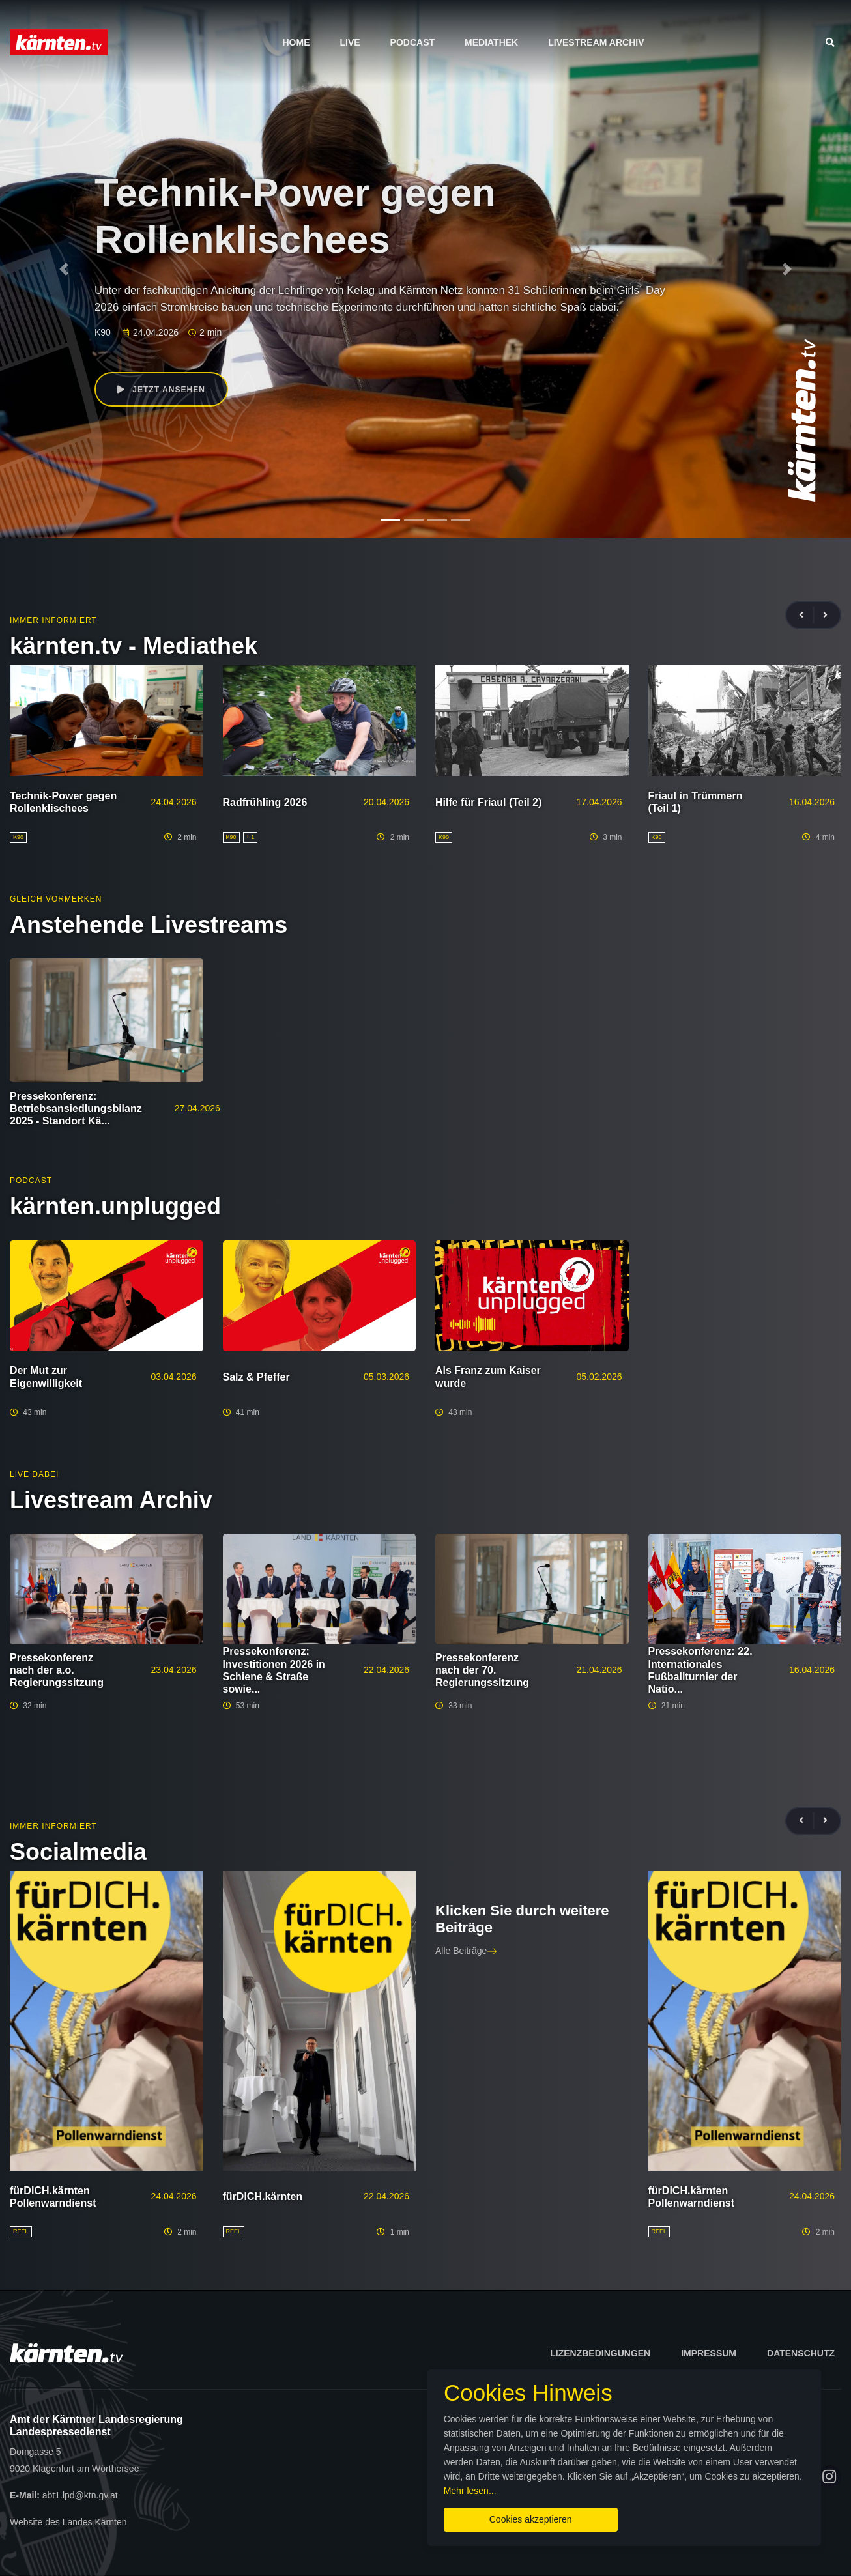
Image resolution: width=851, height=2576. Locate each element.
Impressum (708, 2353)
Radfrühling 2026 (265, 802)
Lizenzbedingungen (600, 2353)
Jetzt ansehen (162, 389)
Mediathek (491, 42)
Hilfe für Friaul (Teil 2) (488, 802)
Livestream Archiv (596, 42)
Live (349, 42)
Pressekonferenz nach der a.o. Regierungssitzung (57, 1670)
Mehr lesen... (610, 2488)
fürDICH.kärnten (263, 2196)
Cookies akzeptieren (504, 2517)
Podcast (412, 42)
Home (296, 42)
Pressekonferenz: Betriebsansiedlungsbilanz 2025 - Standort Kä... (76, 1108)
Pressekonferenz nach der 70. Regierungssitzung (482, 1670)
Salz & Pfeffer (256, 1376)
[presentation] (807, 615)
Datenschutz (801, 2353)
